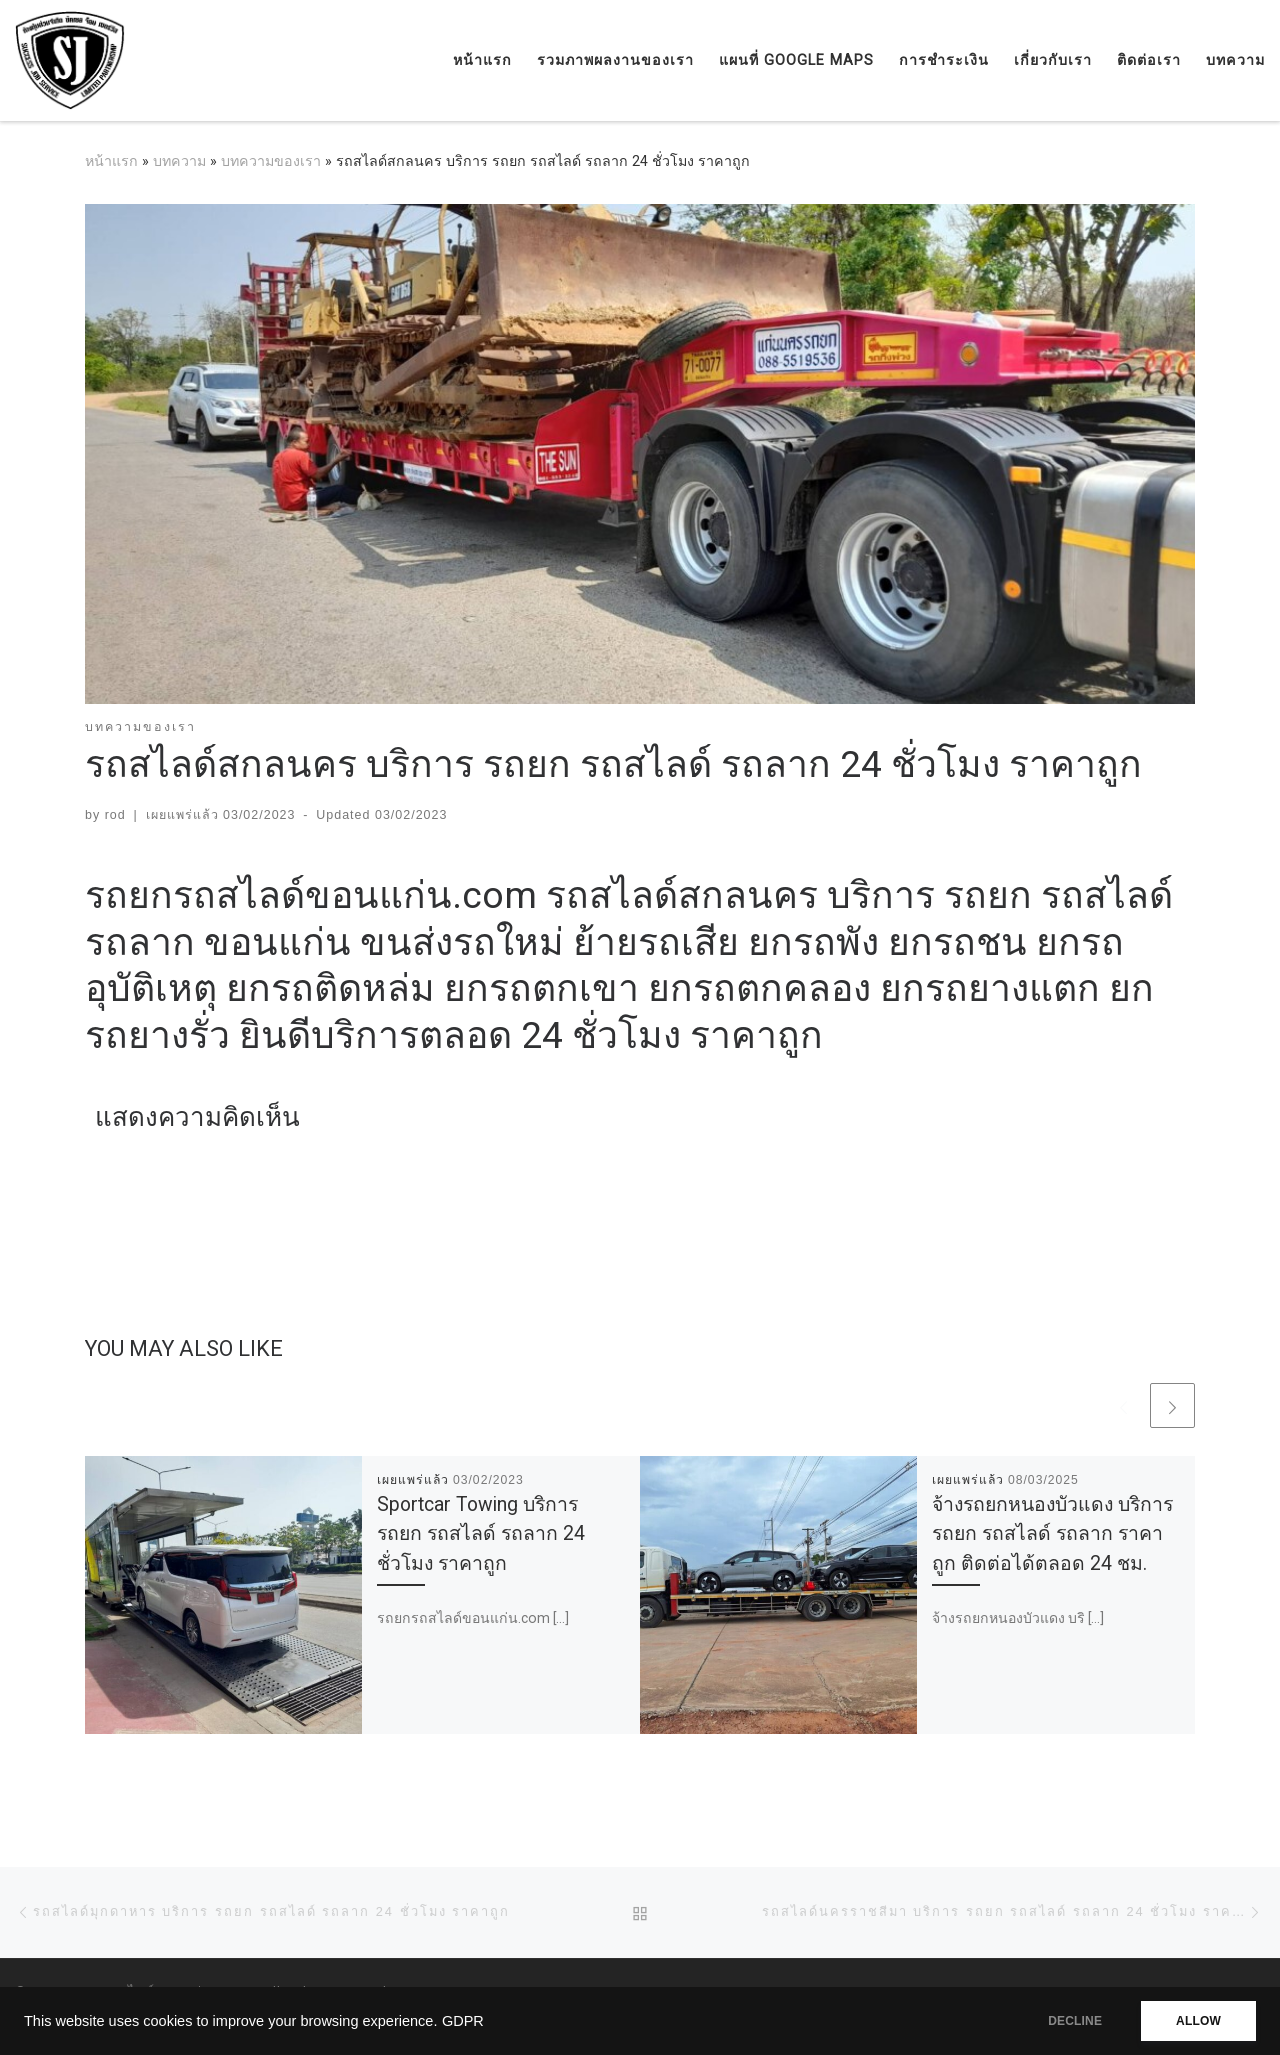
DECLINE (1075, 2021)
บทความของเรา (271, 161)
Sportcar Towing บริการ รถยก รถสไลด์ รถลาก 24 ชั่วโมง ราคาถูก (481, 1533)
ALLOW (1198, 2021)
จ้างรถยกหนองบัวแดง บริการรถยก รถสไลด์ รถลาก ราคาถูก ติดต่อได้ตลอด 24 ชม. (1052, 1533)
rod (115, 815)
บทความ (179, 161)
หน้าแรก (111, 161)
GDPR (463, 2021)
